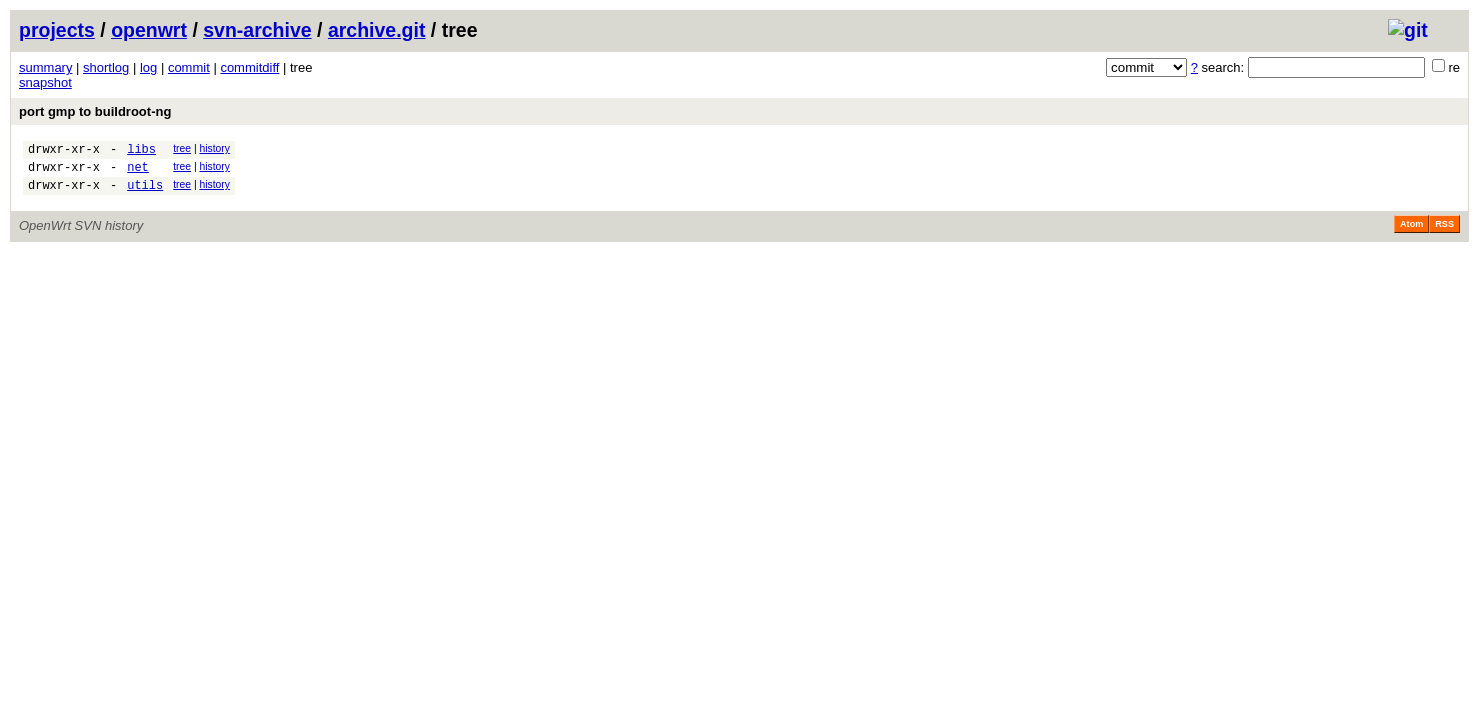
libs (141, 151)
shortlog (106, 67)
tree (182, 148)
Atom (1411, 233)
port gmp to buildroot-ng (95, 111)
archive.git (377, 30)
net (138, 172)
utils (145, 193)
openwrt (149, 30)
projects (57, 30)
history (214, 148)
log (148, 67)
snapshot (45, 82)
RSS (1444, 233)
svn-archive (257, 30)
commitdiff (249, 67)
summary (45, 67)
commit (189, 67)
